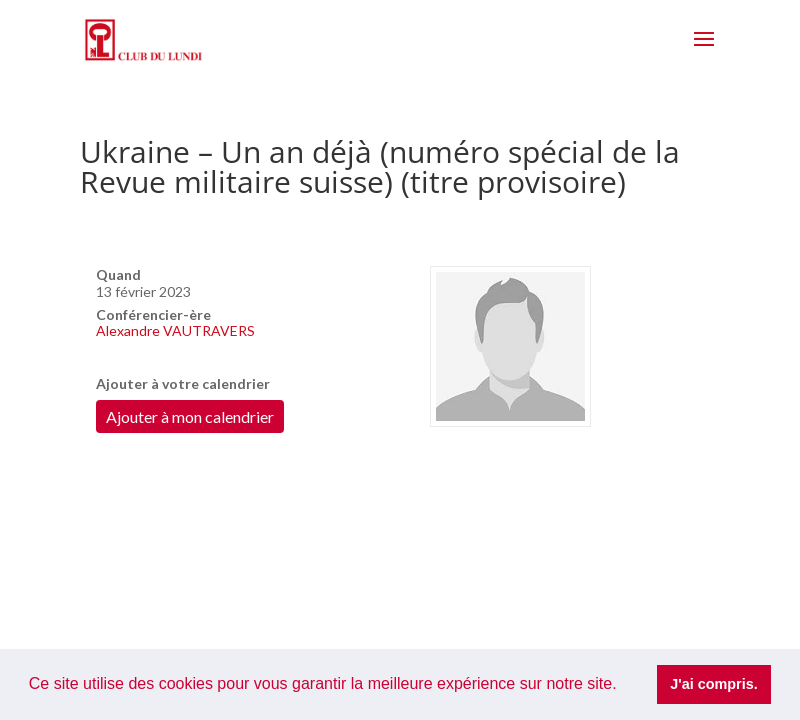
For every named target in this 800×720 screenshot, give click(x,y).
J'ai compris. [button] (713, 684)
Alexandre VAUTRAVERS (175, 330)
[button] (624, 686)
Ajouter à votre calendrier (183, 383)
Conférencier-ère (153, 314)
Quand (118, 274)
